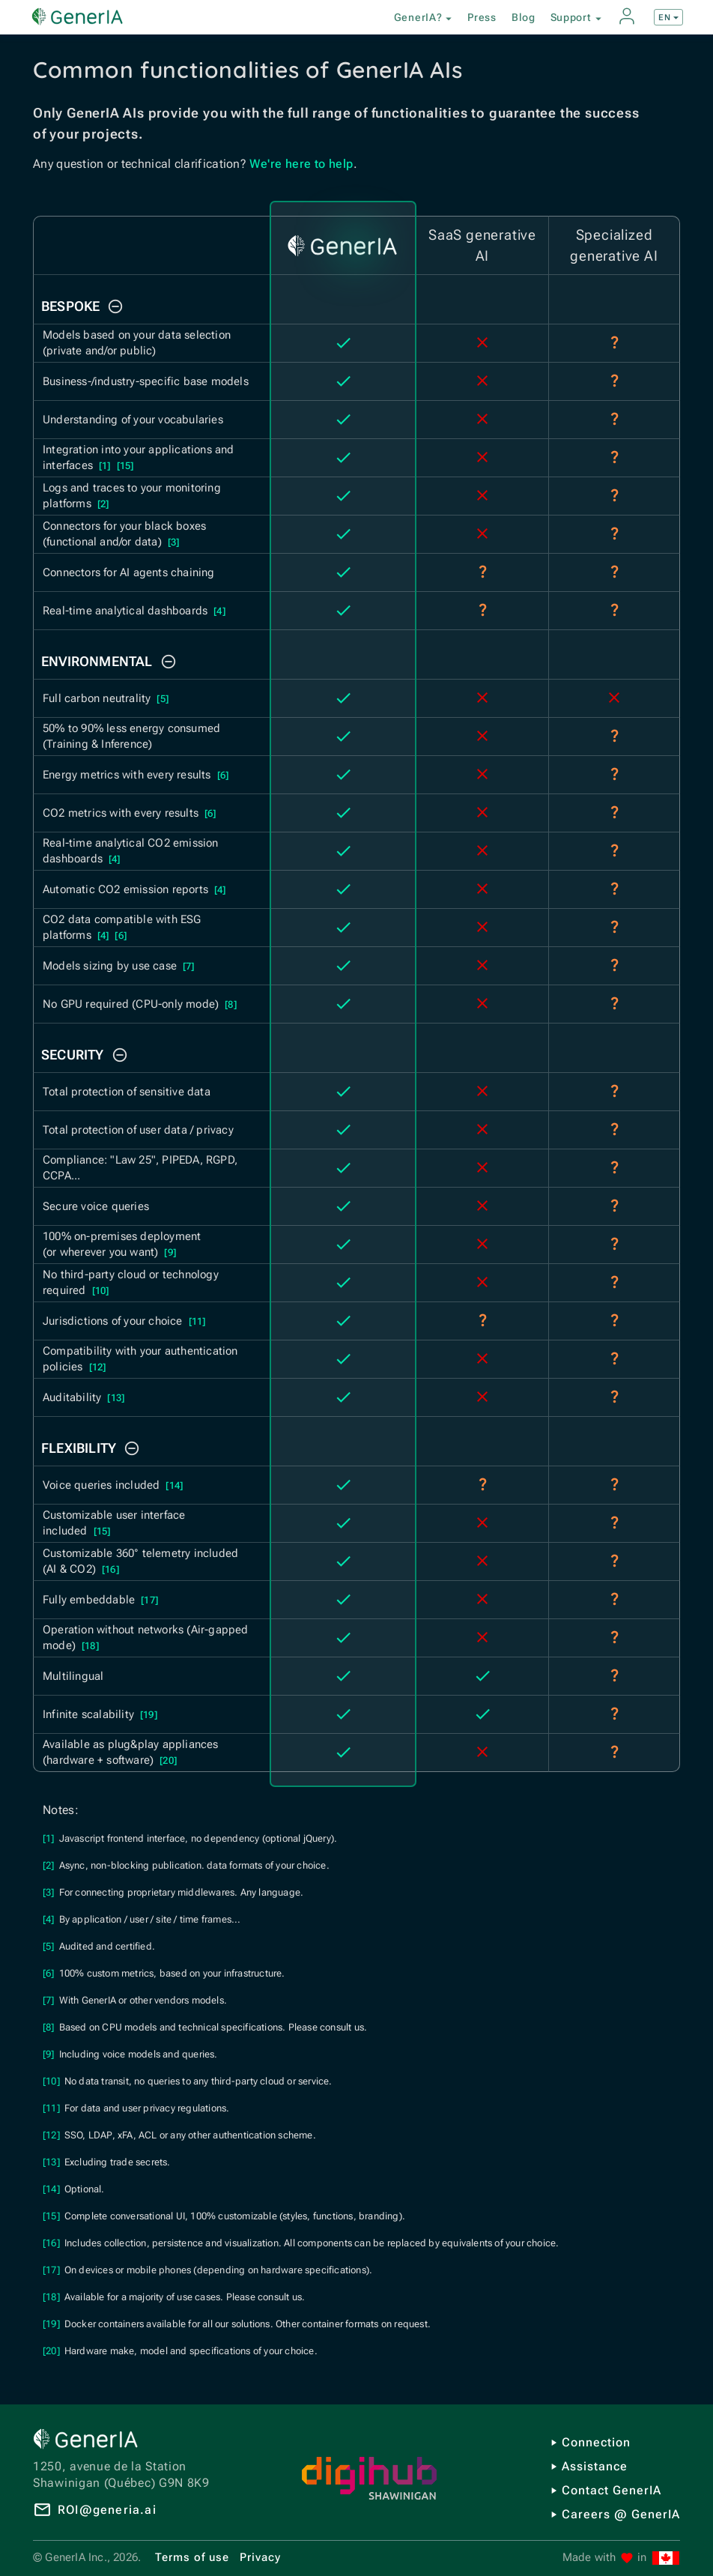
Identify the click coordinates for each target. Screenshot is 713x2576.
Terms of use (192, 2557)
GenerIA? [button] (425, 18)
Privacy (260, 2557)
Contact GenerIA (611, 2490)
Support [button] (577, 18)
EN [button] (670, 17)
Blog (523, 17)
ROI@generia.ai (107, 2510)
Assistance (595, 2466)
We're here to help (301, 164)
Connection (596, 2442)
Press (482, 17)
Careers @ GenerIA (621, 2514)
